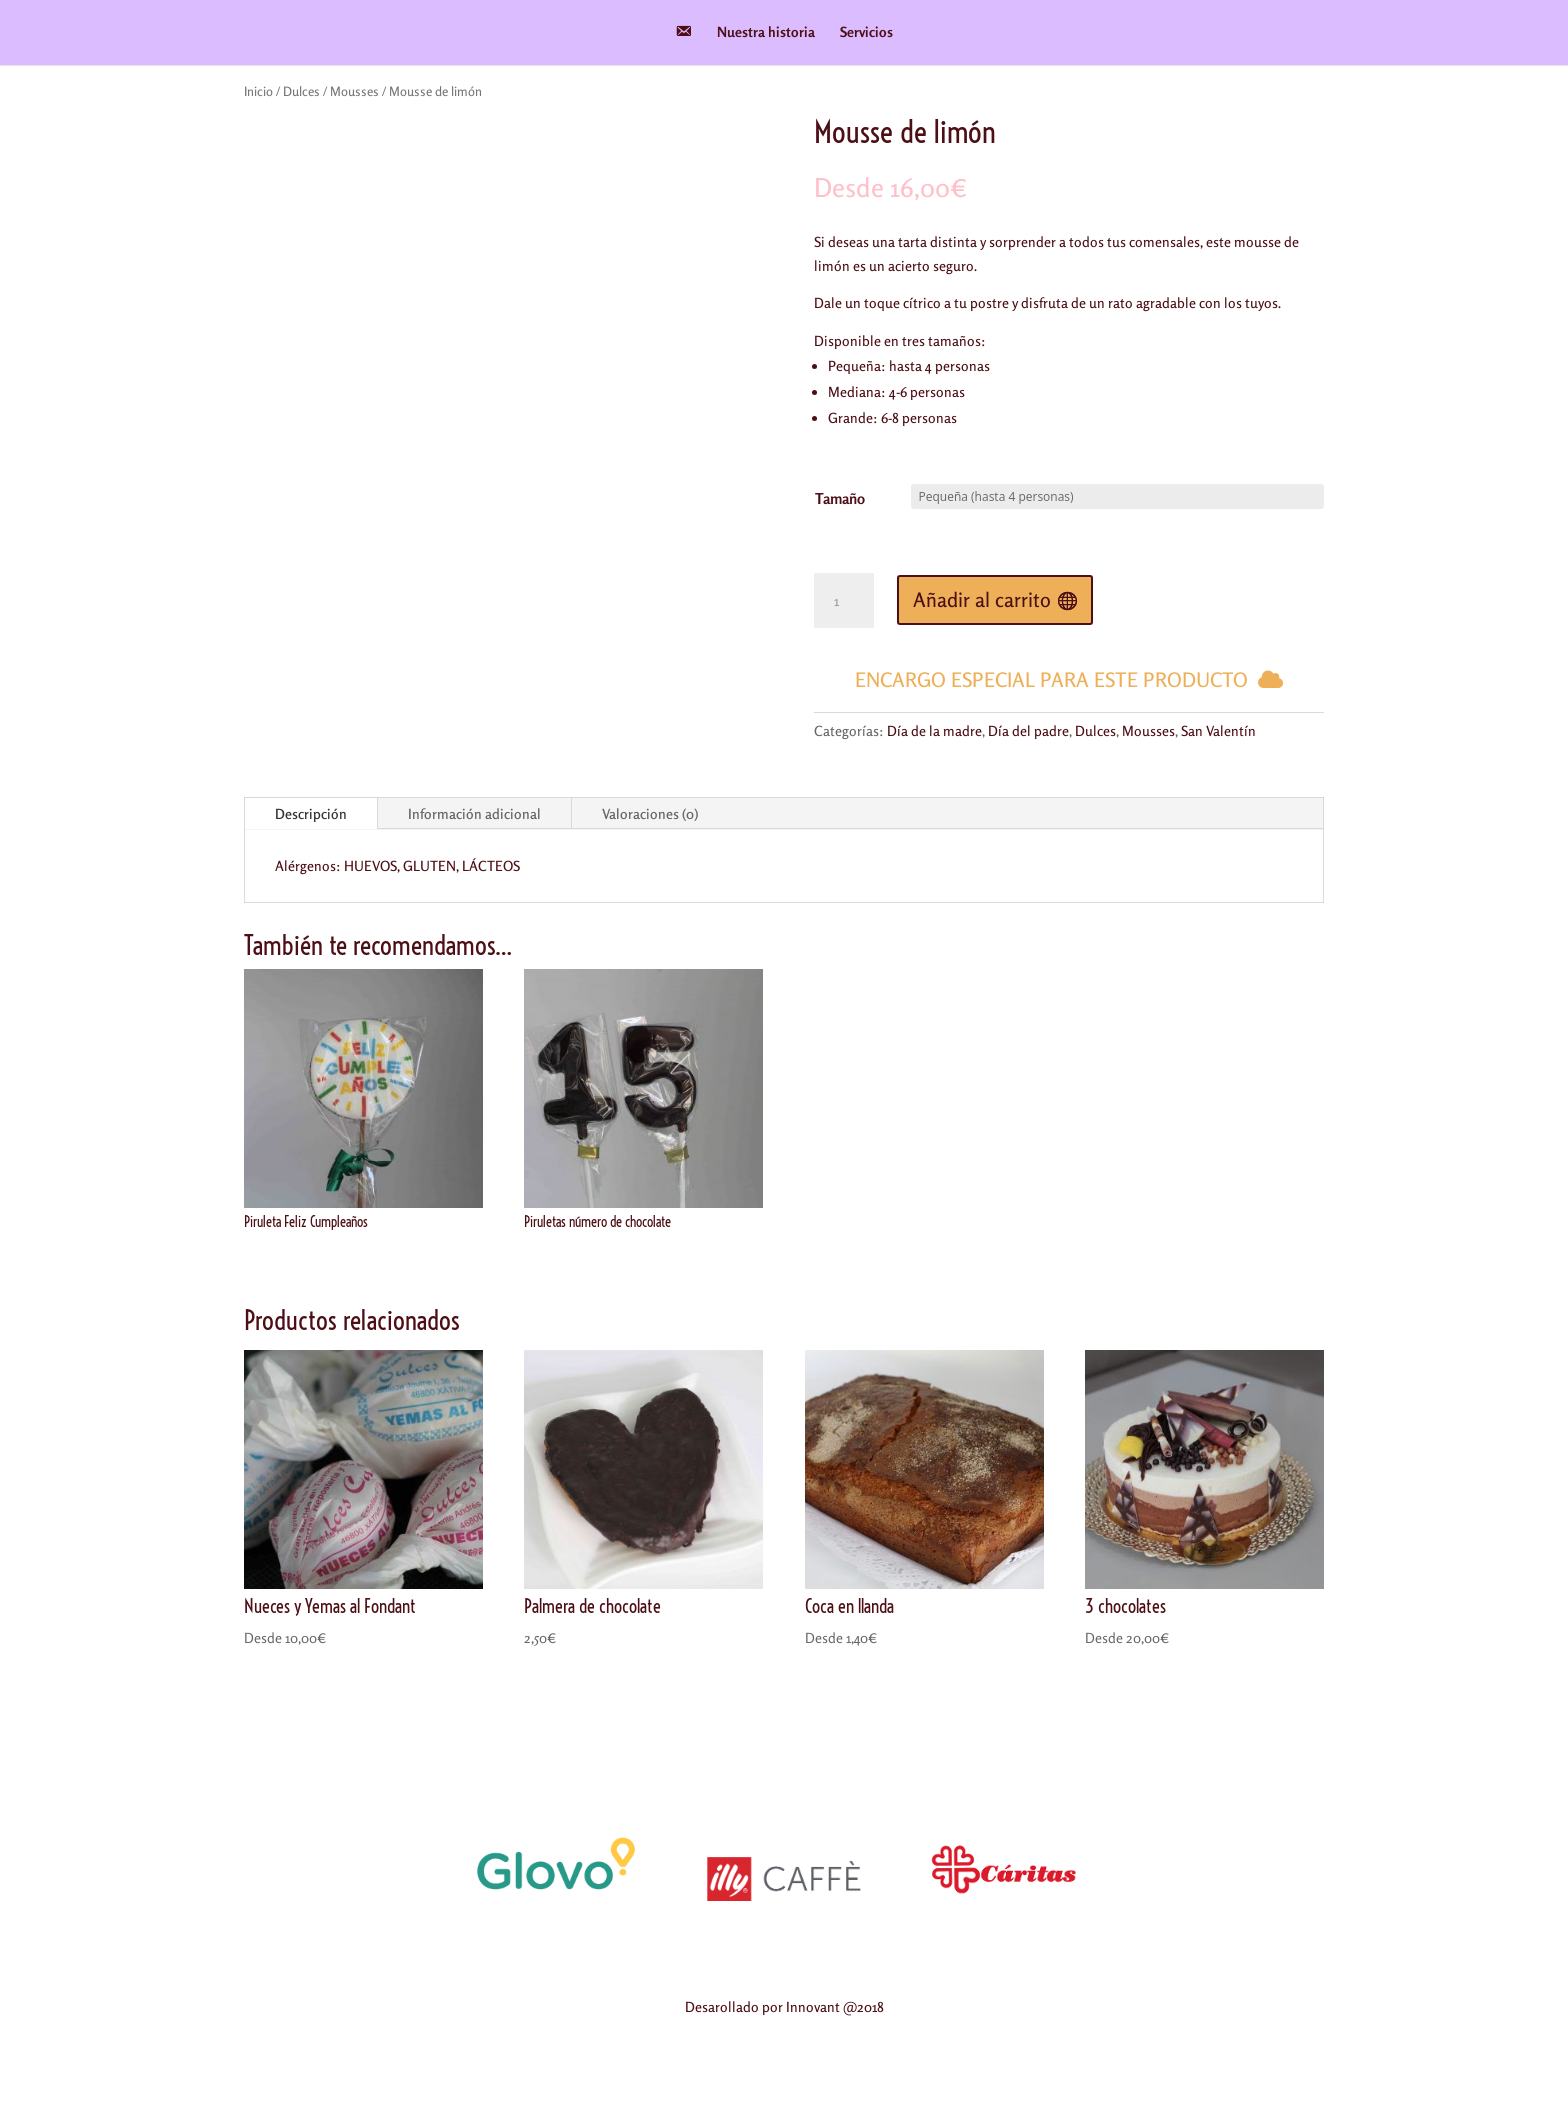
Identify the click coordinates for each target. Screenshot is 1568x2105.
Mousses (354, 91)
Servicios (866, 32)
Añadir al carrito (982, 599)
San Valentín (1218, 730)
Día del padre (1028, 730)
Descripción (311, 813)
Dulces (301, 91)
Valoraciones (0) (650, 813)
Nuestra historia (766, 32)
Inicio (258, 91)
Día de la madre (934, 730)
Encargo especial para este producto (1051, 679)
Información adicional (474, 813)
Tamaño (840, 498)
